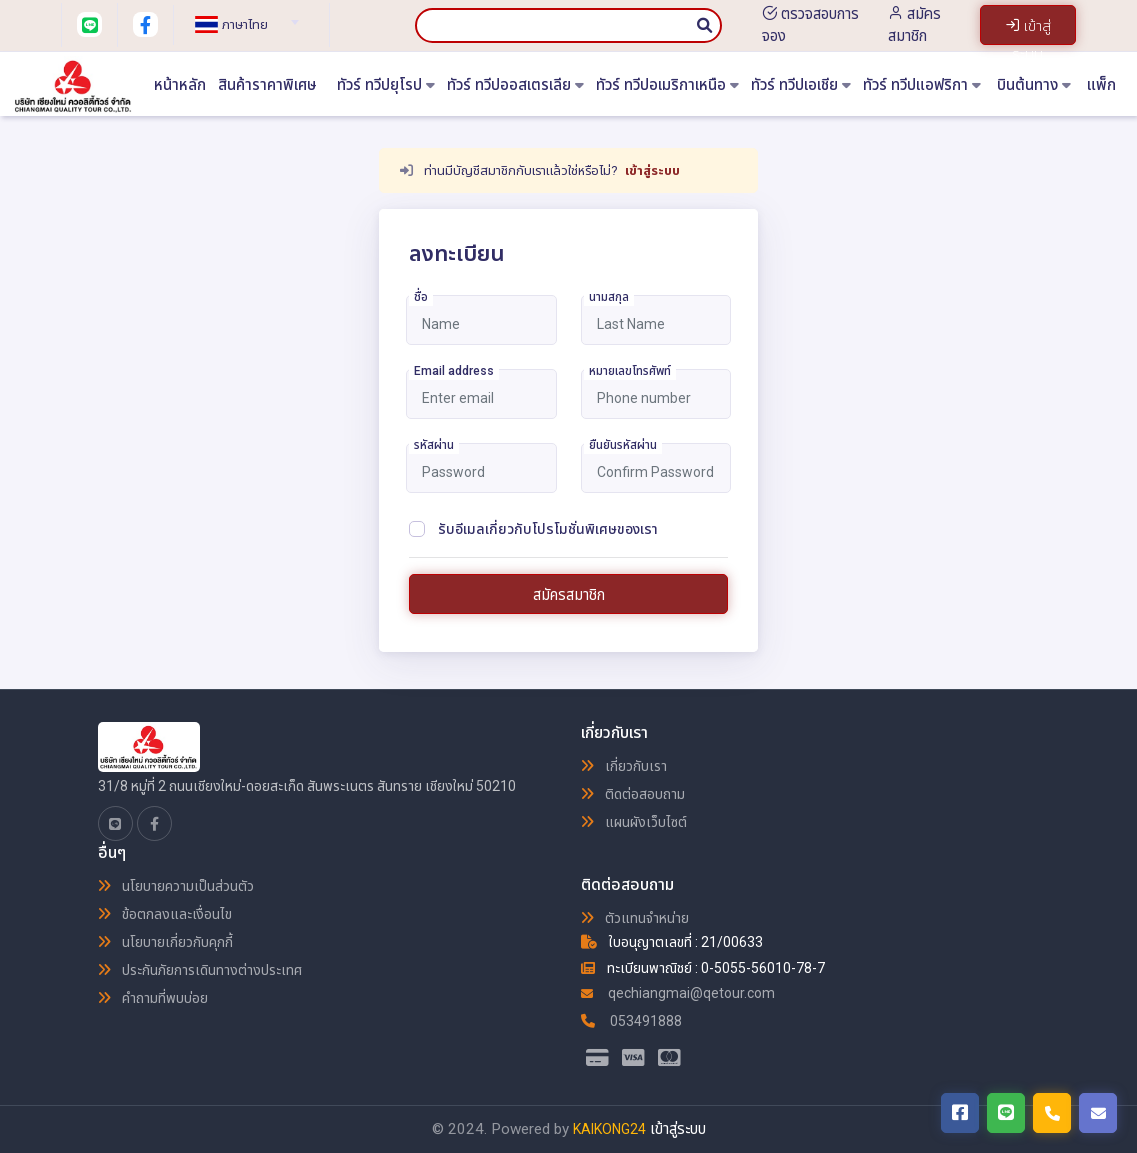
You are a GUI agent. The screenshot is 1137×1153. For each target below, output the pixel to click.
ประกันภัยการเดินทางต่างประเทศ (200, 970)
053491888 (631, 1021)
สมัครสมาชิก (569, 595)
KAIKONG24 (609, 1129)
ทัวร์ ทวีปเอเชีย (801, 85)
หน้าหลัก (180, 85)
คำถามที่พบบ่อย (153, 998)
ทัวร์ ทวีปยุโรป (386, 85)
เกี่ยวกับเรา (624, 766)
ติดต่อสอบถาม (633, 794)
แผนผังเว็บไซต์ (634, 822)
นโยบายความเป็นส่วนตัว (176, 886)
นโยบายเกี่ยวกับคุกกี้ (165, 942)
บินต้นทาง (1034, 85)
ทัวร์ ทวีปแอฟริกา (922, 85)
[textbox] (244, 25)
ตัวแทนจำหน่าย (635, 918)
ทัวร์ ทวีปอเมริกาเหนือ (667, 85)
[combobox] (244, 16)
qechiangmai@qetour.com (678, 993)
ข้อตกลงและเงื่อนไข (165, 914)
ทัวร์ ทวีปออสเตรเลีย (515, 85)
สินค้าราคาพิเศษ (267, 85)
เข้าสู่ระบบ (652, 170)
